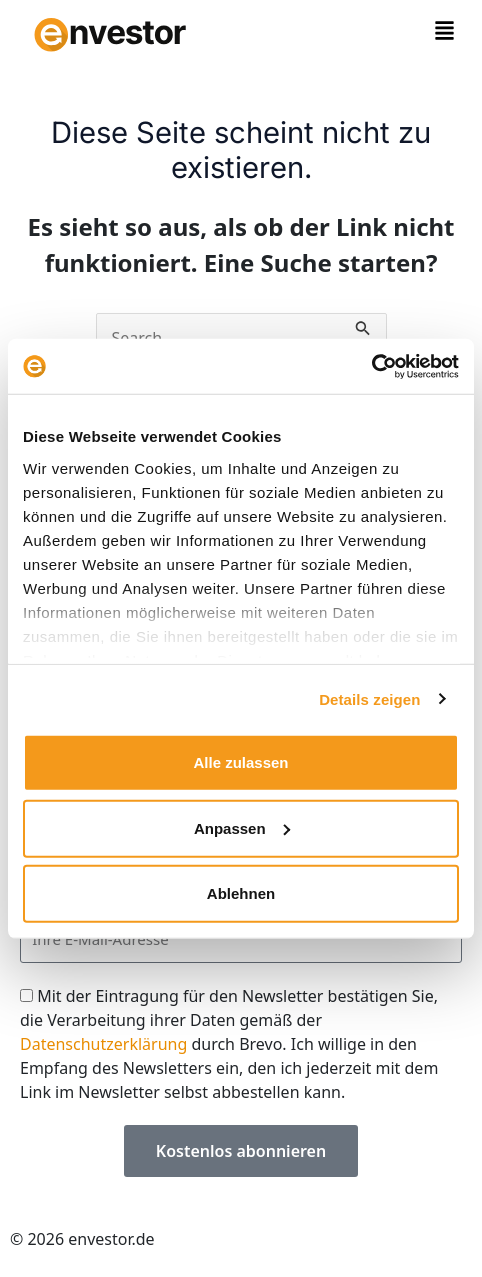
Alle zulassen (240, 762)
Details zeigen (369, 698)
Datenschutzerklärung (103, 1044)
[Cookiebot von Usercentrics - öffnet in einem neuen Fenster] (371, 366)
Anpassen (242, 827)
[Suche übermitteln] (363, 325)
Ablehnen (241, 893)
